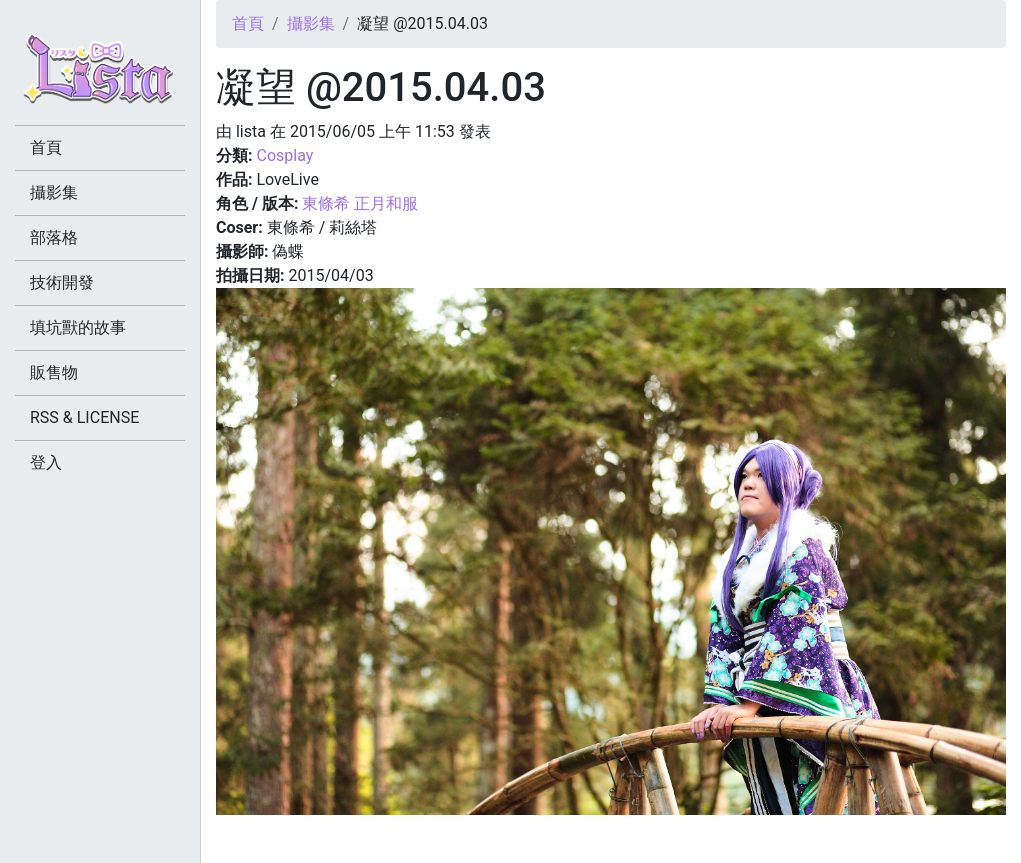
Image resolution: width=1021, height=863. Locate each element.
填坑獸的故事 (78, 327)
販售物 (54, 372)
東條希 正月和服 (360, 203)
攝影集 (311, 23)
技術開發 (62, 282)
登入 (46, 462)
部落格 (54, 237)
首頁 (248, 23)
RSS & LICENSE (84, 417)
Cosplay (284, 155)
